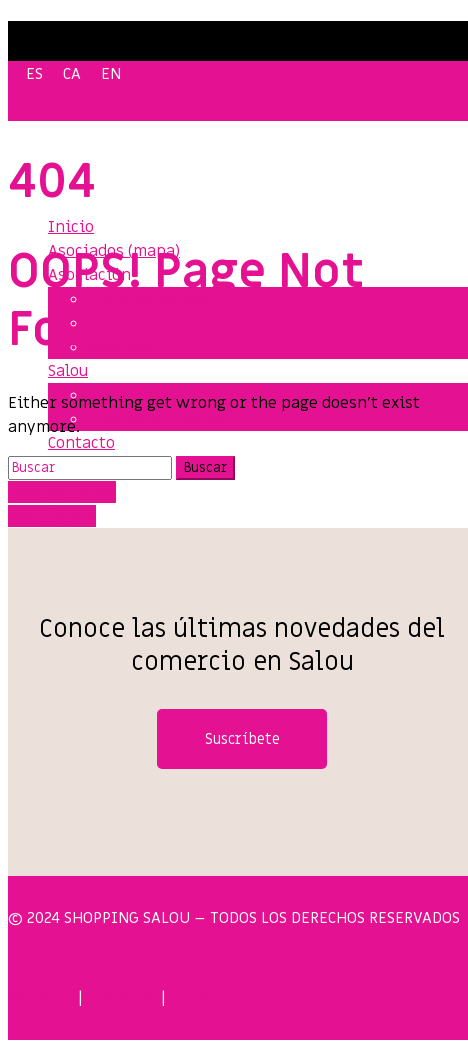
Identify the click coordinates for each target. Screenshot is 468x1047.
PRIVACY (38, 998)
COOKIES (121, 998)
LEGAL (196, 998)
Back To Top (52, 516)
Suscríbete (242, 739)
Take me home (62, 492)
